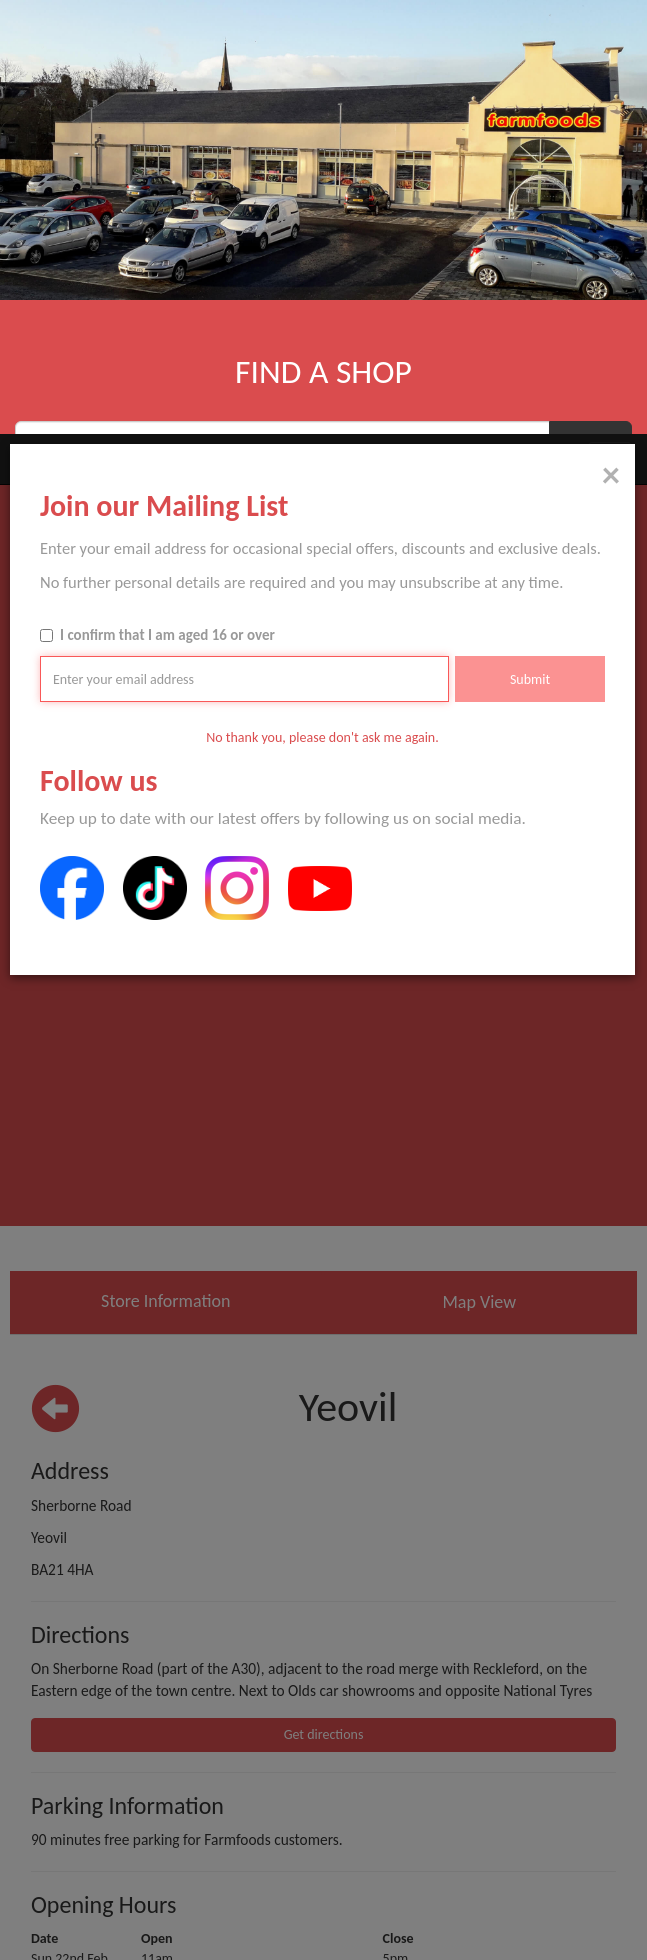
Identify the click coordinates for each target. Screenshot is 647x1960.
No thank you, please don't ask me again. (322, 303)
